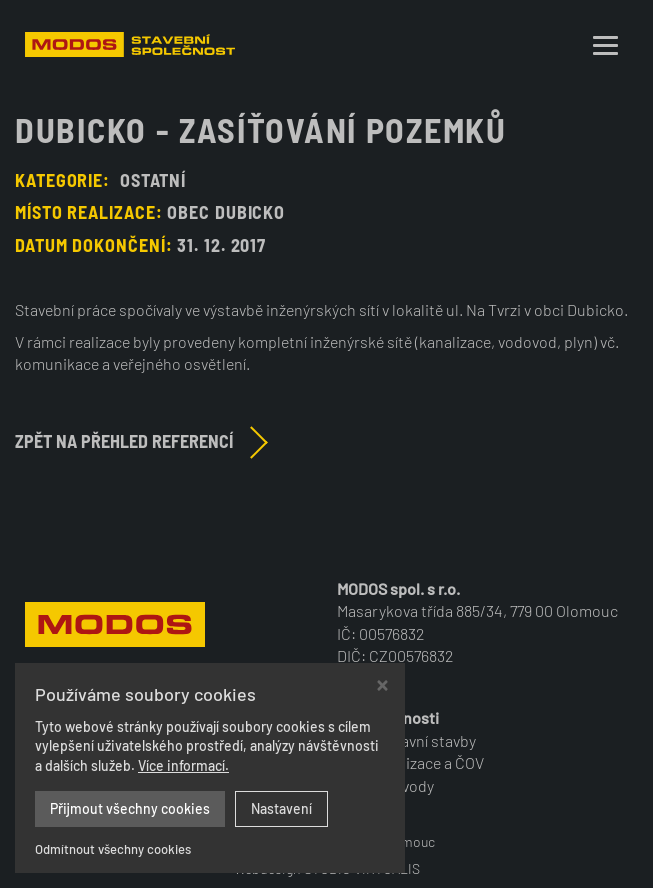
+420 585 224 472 (115, 740)
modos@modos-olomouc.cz (175, 762)
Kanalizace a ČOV (425, 762)
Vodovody (400, 785)
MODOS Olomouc (384, 841)
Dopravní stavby (421, 740)
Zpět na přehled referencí (124, 441)
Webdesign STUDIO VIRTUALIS (327, 868)
